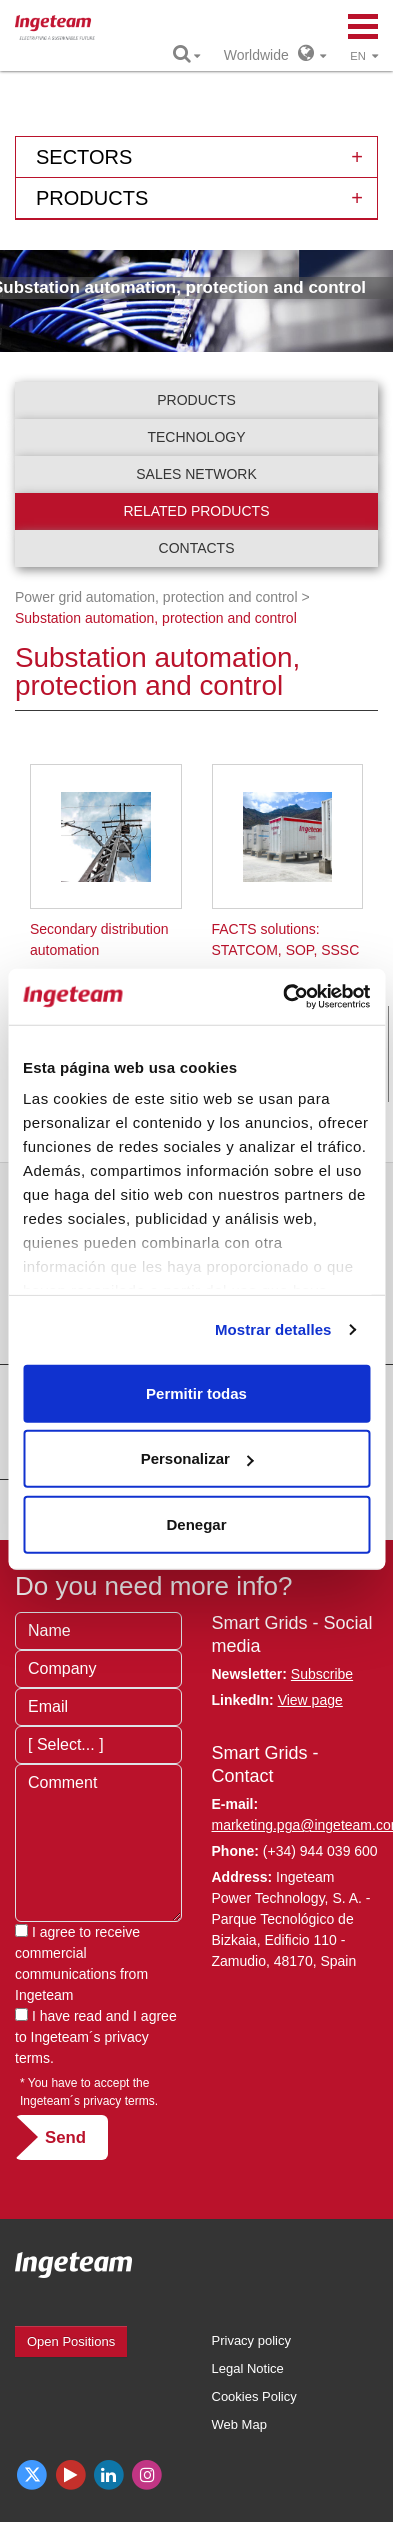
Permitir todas (196, 1392)
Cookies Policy (254, 2396)
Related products (197, 511)
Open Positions (71, 2341)
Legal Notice (248, 2368)
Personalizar (197, 1458)
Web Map (239, 2424)
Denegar (196, 1523)
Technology (196, 437)
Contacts (197, 548)
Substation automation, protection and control (156, 618)
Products (196, 400)
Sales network (196, 474)
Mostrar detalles (273, 1329)
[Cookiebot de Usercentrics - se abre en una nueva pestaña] (283, 997)
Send (65, 2137)
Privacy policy (251, 2340)
